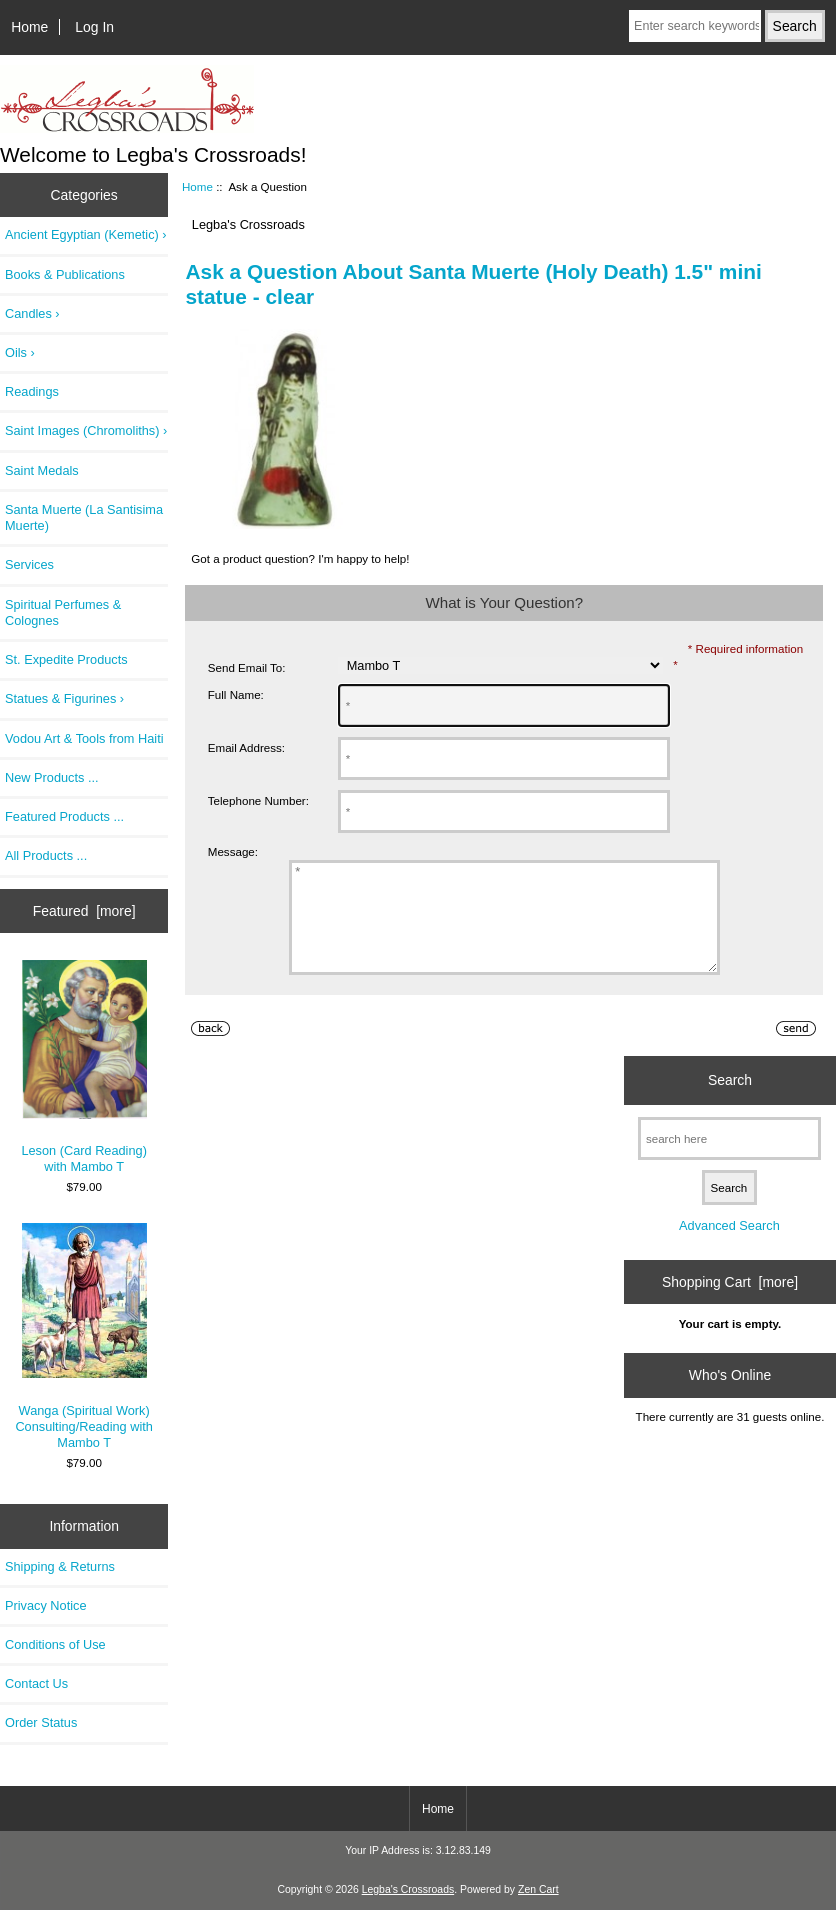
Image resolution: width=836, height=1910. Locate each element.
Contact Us (36, 1683)
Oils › (20, 352)
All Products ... (46, 855)
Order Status (41, 1722)
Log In (94, 27)
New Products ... (52, 777)
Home (29, 27)
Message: (233, 851)
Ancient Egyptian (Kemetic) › (86, 234)
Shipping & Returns (60, 1566)
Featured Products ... (64, 816)
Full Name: (236, 694)
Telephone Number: (258, 800)
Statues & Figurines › (64, 698)
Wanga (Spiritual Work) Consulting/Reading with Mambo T (84, 1336)
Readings (32, 391)
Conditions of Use (55, 1644)
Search (730, 1101)
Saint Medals (42, 470)
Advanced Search (729, 1246)
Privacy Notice (45, 1605)
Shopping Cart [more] (730, 1303)
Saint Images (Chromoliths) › (86, 430)
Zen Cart (538, 1889)
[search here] (729, 1159)
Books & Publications (65, 274)
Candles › (32, 313)
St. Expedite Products (66, 659)
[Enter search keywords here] (695, 26)
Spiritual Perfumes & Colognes (63, 612)
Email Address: (246, 747)
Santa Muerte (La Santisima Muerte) (84, 517)
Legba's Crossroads (408, 1889)
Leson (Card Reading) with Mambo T (83, 1067)
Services (29, 564)
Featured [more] (84, 911)
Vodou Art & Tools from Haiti (84, 738)
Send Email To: (247, 667)
